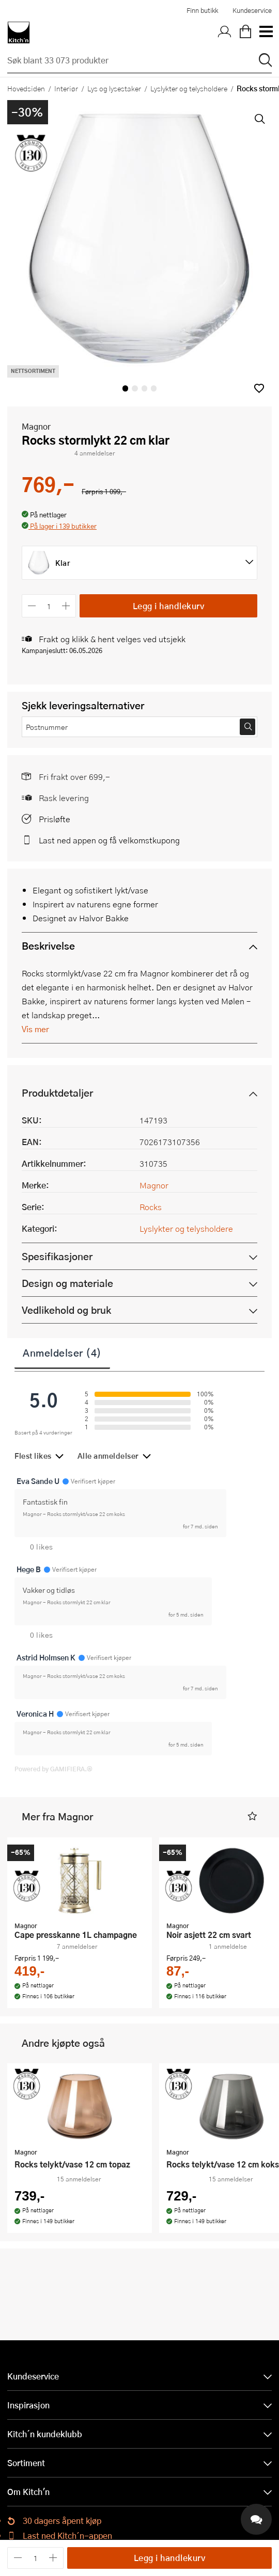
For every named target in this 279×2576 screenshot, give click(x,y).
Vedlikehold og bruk (66, 1309)
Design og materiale (67, 1283)
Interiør (66, 88)
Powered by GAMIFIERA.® (53, 1768)
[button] (259, 388)
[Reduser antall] (31, 606)
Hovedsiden (26, 88)
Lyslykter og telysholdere (188, 88)
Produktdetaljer (57, 1092)
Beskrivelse (48, 945)
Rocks (151, 1207)
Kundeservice (252, 10)
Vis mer (35, 1029)
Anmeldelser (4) (62, 1352)
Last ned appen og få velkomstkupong (109, 840)
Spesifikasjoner (57, 1256)
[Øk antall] (66, 606)
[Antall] (49, 606)
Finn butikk (202, 10)
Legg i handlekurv (169, 606)
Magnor (36, 426)
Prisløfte (54, 819)
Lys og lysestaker (114, 88)
